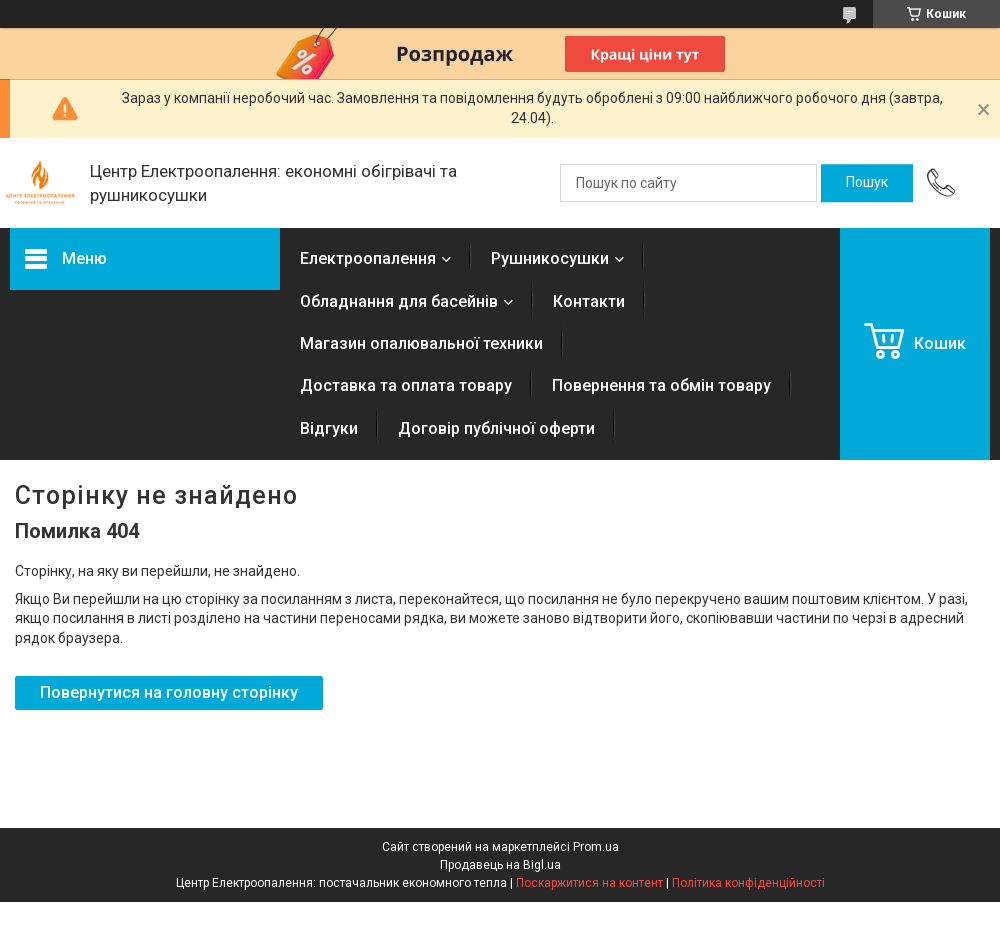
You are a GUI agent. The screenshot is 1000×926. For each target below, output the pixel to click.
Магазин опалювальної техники (421, 343)
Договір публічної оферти (496, 428)
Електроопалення (368, 258)
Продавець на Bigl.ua (500, 865)
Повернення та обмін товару (661, 385)
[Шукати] (867, 183)
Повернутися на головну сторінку (169, 692)
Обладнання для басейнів (399, 301)
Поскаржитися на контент (589, 883)
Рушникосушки (550, 258)
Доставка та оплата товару (406, 385)
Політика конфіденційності (748, 883)
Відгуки (329, 428)
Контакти (589, 301)
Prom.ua (596, 847)
